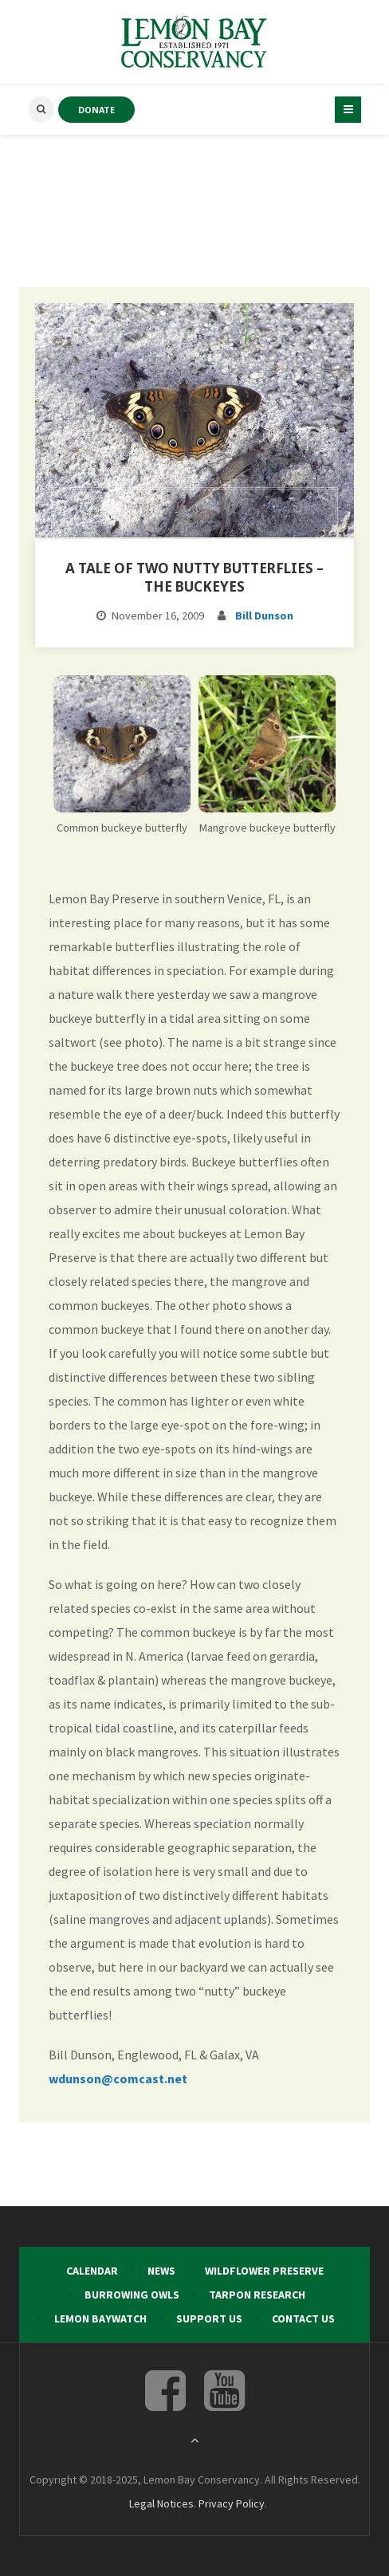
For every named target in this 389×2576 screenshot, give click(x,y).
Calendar (92, 2270)
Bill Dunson (264, 615)
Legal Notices (161, 2503)
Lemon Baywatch (100, 2318)
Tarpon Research (257, 2294)
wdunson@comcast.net (118, 2078)
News (161, 2270)
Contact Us (303, 2318)
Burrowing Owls (131, 2294)
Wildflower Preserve (264, 2270)
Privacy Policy (231, 2503)
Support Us (209, 2318)
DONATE (96, 110)
